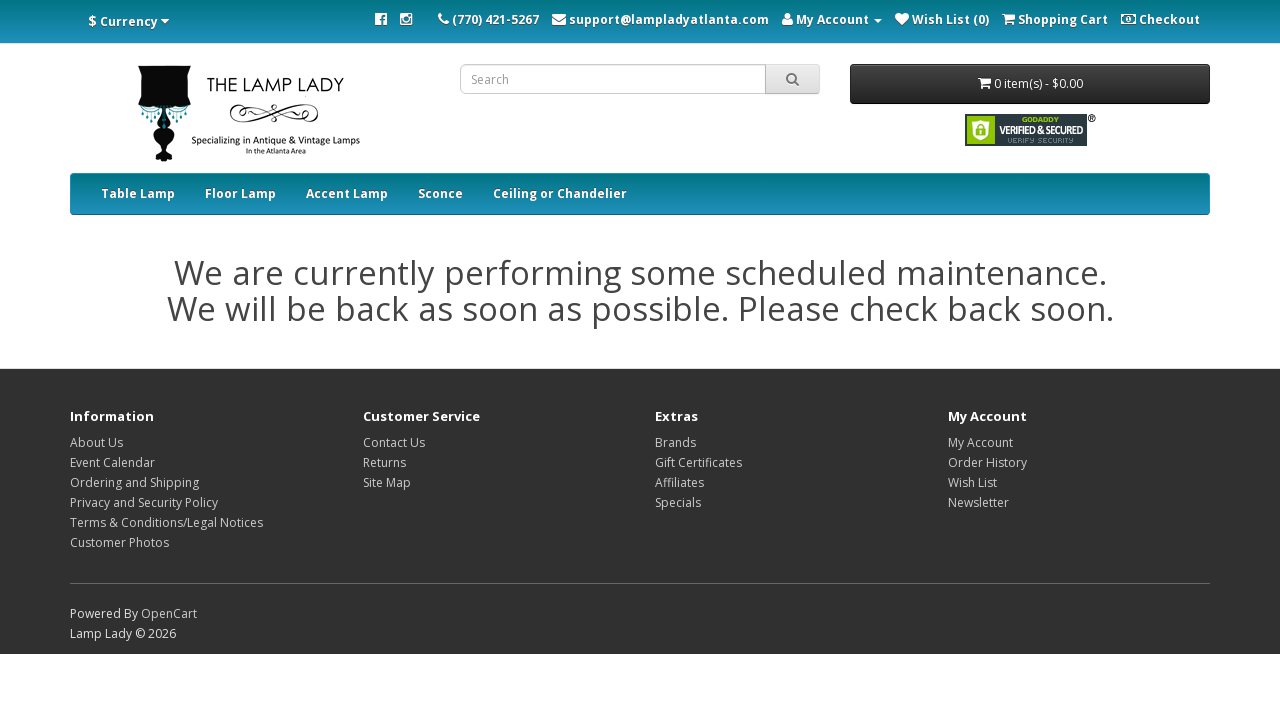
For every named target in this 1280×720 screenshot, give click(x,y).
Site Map (387, 482)
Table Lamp (138, 193)
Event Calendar (112, 462)
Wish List (972, 482)
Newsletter (978, 502)
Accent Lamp (347, 193)
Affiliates (679, 482)
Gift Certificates (698, 462)
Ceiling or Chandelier (560, 193)
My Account (980, 442)
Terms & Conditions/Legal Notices (166, 522)
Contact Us (394, 442)
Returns (384, 462)
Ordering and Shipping (134, 482)
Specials (678, 502)
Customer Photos (119, 542)
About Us (96, 442)
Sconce (440, 193)
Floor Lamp (240, 193)
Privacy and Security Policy (144, 502)
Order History (987, 462)
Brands (675, 442)
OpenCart (169, 613)
